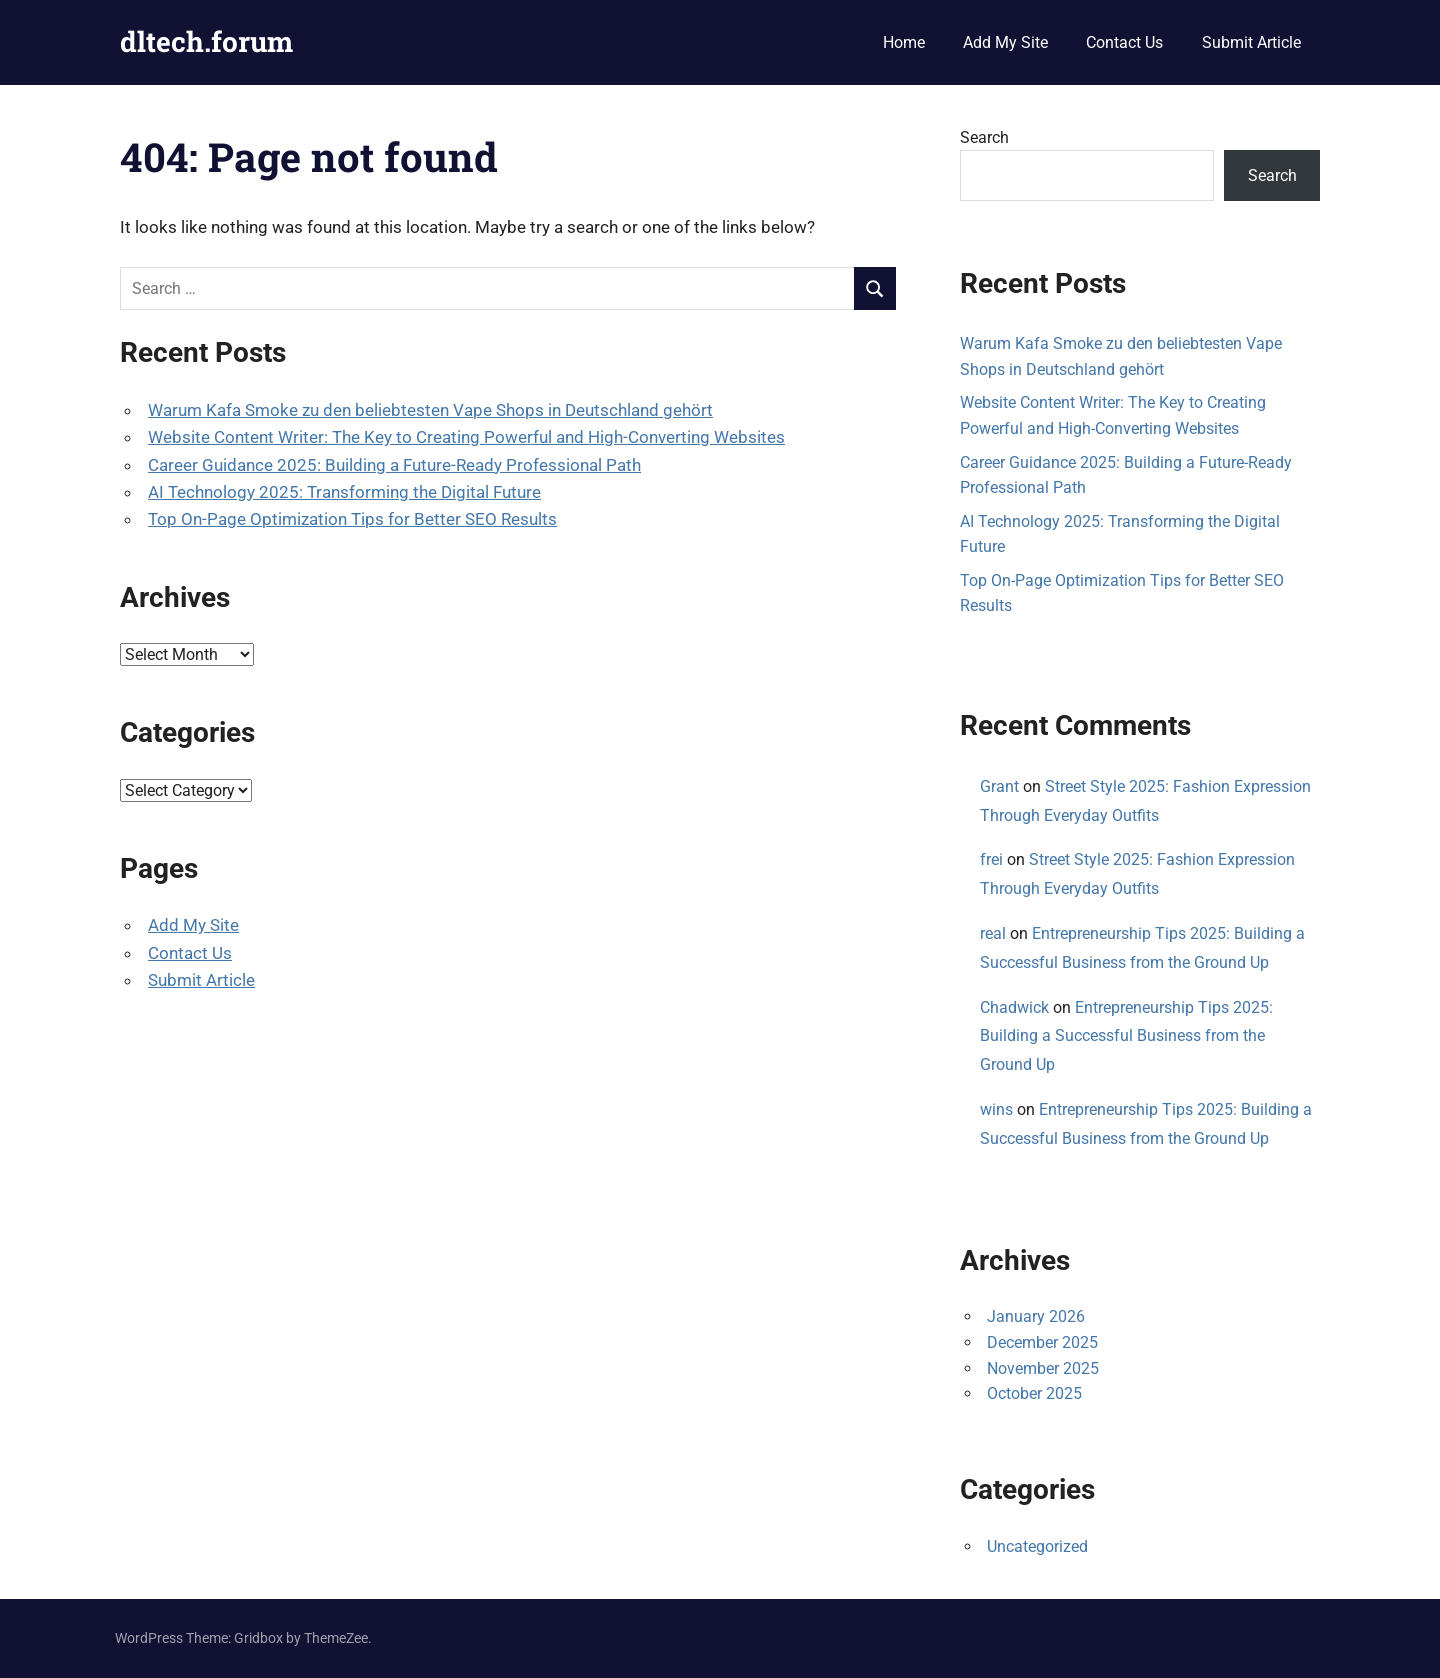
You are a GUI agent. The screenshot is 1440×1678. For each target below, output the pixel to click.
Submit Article (1251, 42)
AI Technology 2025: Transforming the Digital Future (344, 492)
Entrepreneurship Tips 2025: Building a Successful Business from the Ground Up (1126, 1036)
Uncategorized (1037, 1546)
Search (984, 137)
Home (904, 42)
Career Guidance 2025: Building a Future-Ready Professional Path (394, 465)
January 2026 (1036, 1316)
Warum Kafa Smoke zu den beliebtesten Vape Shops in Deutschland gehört (430, 410)
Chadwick (1014, 1007)
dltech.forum (206, 41)
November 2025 (1043, 1368)
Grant (999, 786)
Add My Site (1005, 42)
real (993, 933)
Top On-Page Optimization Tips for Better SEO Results (352, 519)
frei (991, 859)
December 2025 (1042, 1342)
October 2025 (1034, 1393)
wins (996, 1109)
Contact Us (1124, 42)
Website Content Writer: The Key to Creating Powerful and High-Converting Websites (466, 437)
